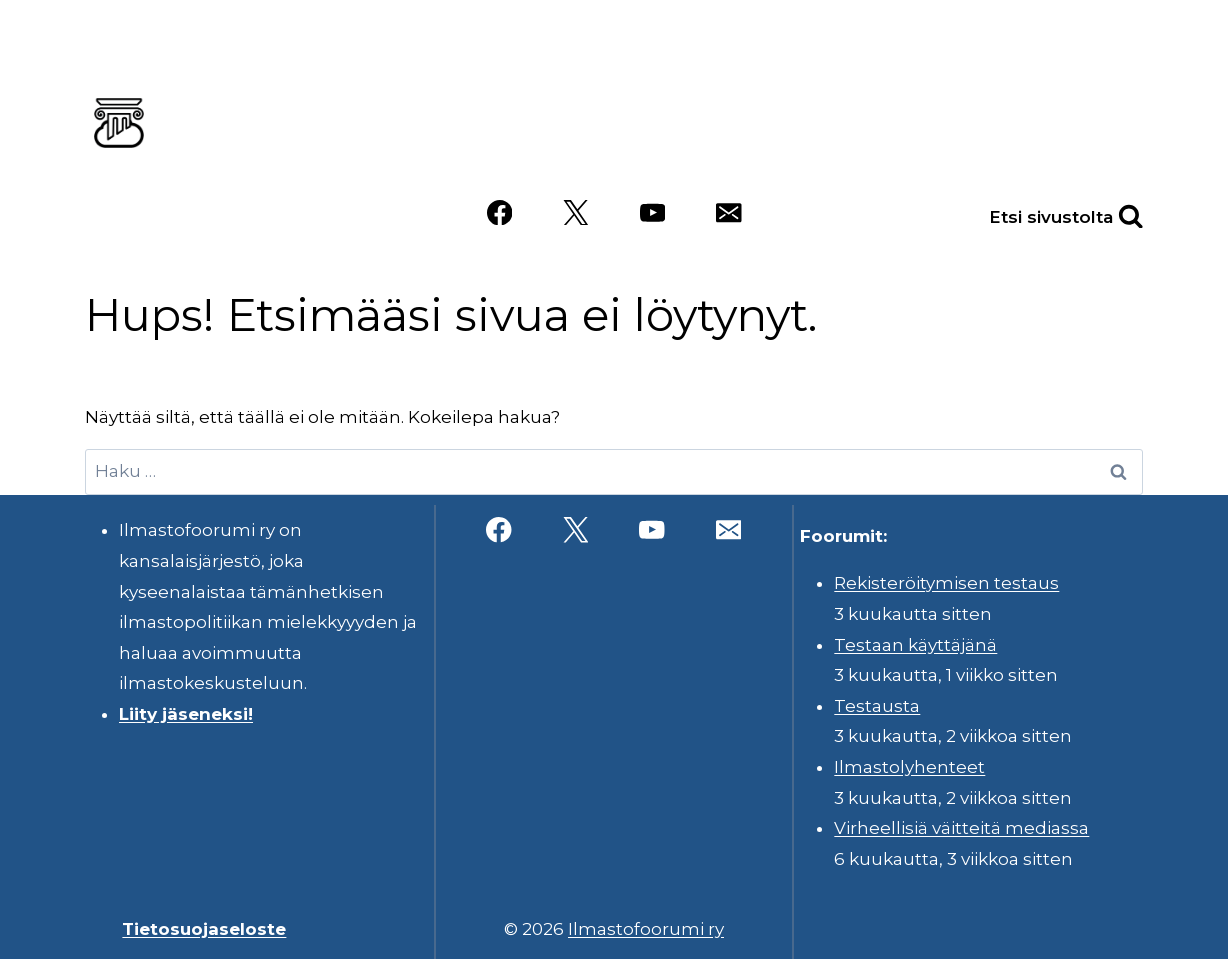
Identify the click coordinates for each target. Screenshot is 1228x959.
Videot (870, 153)
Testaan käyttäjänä (915, 645)
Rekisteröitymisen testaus (946, 583)
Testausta (877, 706)
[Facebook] (499, 212)
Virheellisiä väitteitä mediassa (961, 828)
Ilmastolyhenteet (909, 767)
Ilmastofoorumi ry (646, 929)
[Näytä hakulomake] (1109, 212)
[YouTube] (652, 212)
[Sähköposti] (728, 212)
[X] (575, 212)
